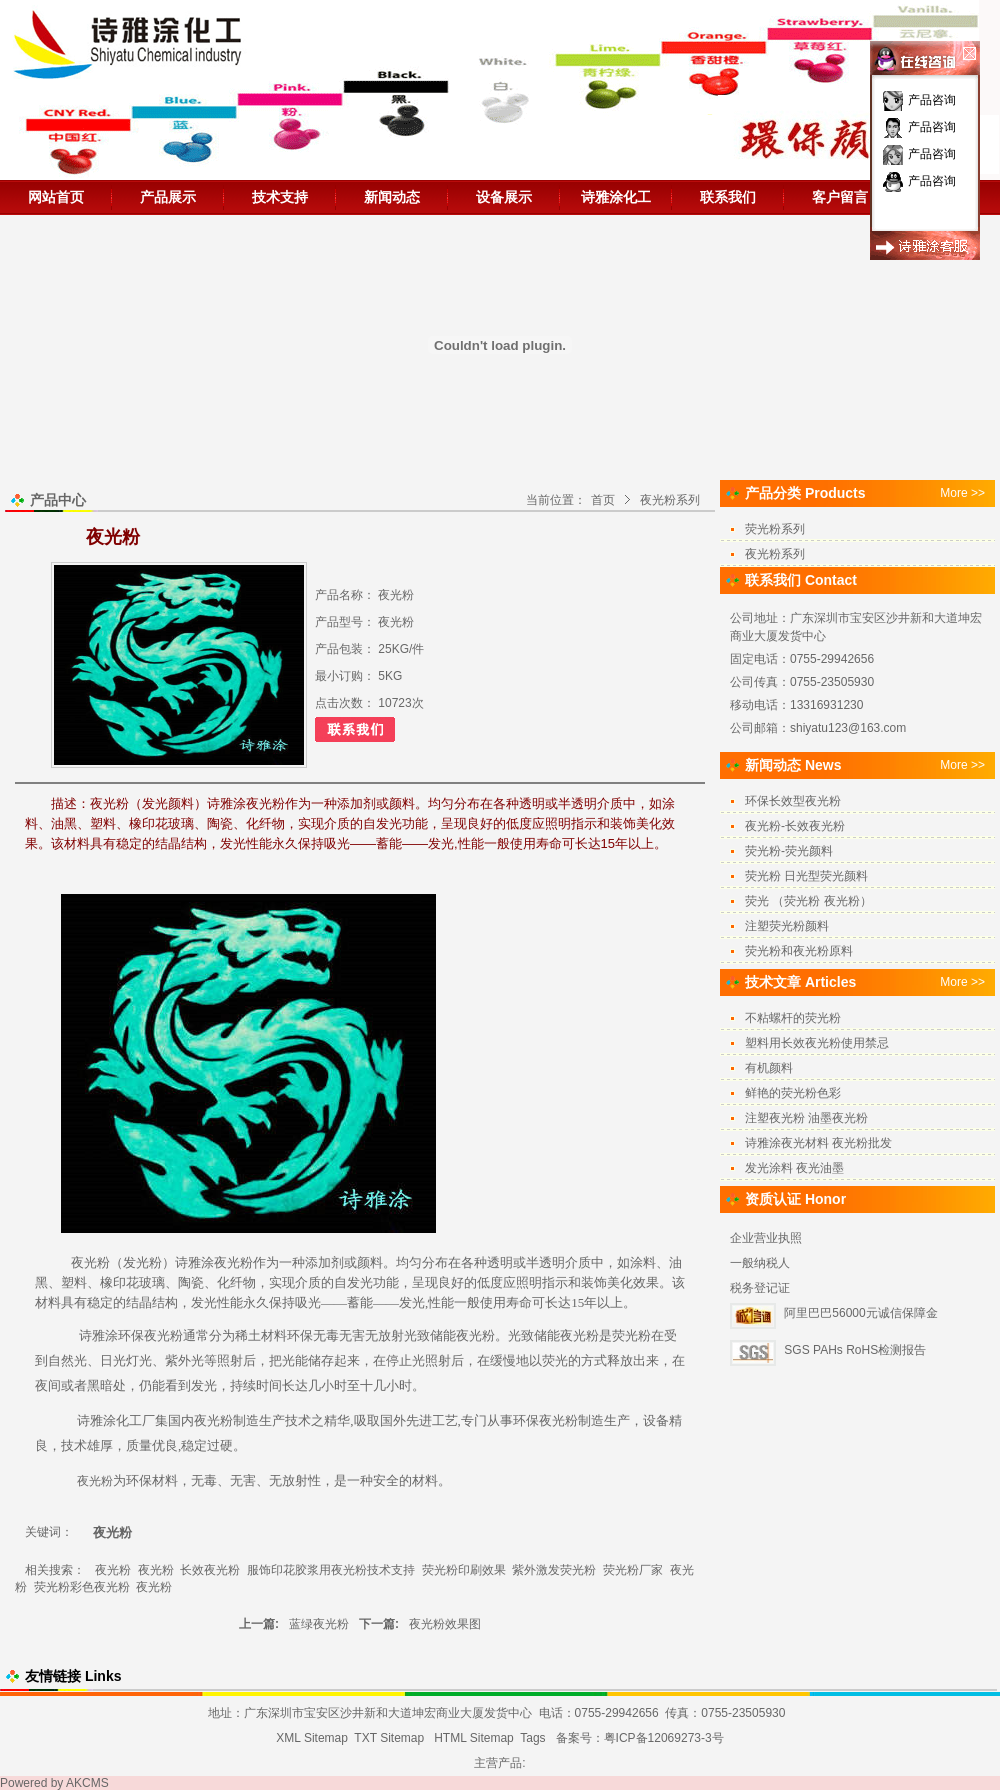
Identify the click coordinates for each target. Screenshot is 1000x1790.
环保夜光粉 (150, 1335)
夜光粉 (90, 1262)
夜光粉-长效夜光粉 (795, 826)
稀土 (248, 1335)
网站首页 (56, 197)
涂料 (643, 1262)
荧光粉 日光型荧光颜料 (806, 876)
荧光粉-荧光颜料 (789, 851)
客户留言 (840, 197)
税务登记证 (760, 1288)
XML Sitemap (312, 1738)
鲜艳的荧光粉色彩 (793, 1093)
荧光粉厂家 (633, 1570)
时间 (269, 1385)
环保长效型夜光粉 (793, 801)
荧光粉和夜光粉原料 (799, 951)
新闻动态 (392, 197)
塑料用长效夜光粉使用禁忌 (817, 1043)
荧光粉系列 (775, 529)
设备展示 (504, 197)
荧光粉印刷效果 (464, 1570)
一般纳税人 (760, 1263)
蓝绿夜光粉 (319, 1624)
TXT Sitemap (389, 1738)
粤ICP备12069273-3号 (664, 1738)
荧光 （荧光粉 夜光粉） (808, 901)
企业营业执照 (766, 1238)
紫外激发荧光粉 (554, 1570)
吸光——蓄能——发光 (360, 1302)
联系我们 (728, 197)
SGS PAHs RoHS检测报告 (855, 1350)
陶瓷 (191, 1282)
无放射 (384, 1335)
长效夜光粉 (210, 1570)
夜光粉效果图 (445, 1624)
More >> (962, 493)
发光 (360, 1282)
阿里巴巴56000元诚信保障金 (860, 1313)
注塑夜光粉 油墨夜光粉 (806, 1118)
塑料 (74, 1282)
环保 (300, 1335)
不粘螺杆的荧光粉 (793, 1018)
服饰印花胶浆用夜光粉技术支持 (331, 1570)
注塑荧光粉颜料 (787, 926)
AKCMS (87, 1783)
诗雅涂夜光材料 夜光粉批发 (818, 1143)
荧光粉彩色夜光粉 (82, 1587)
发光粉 (142, 1262)
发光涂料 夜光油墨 (794, 1168)
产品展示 (168, 197)
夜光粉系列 (670, 500)
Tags (532, 1738)
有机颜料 (769, 1068)
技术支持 (280, 197)
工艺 (445, 1420)
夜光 (469, 1335)
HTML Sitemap (474, 1738)
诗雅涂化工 (616, 197)
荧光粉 (631, 1335)
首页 (603, 500)
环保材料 (152, 1480)
